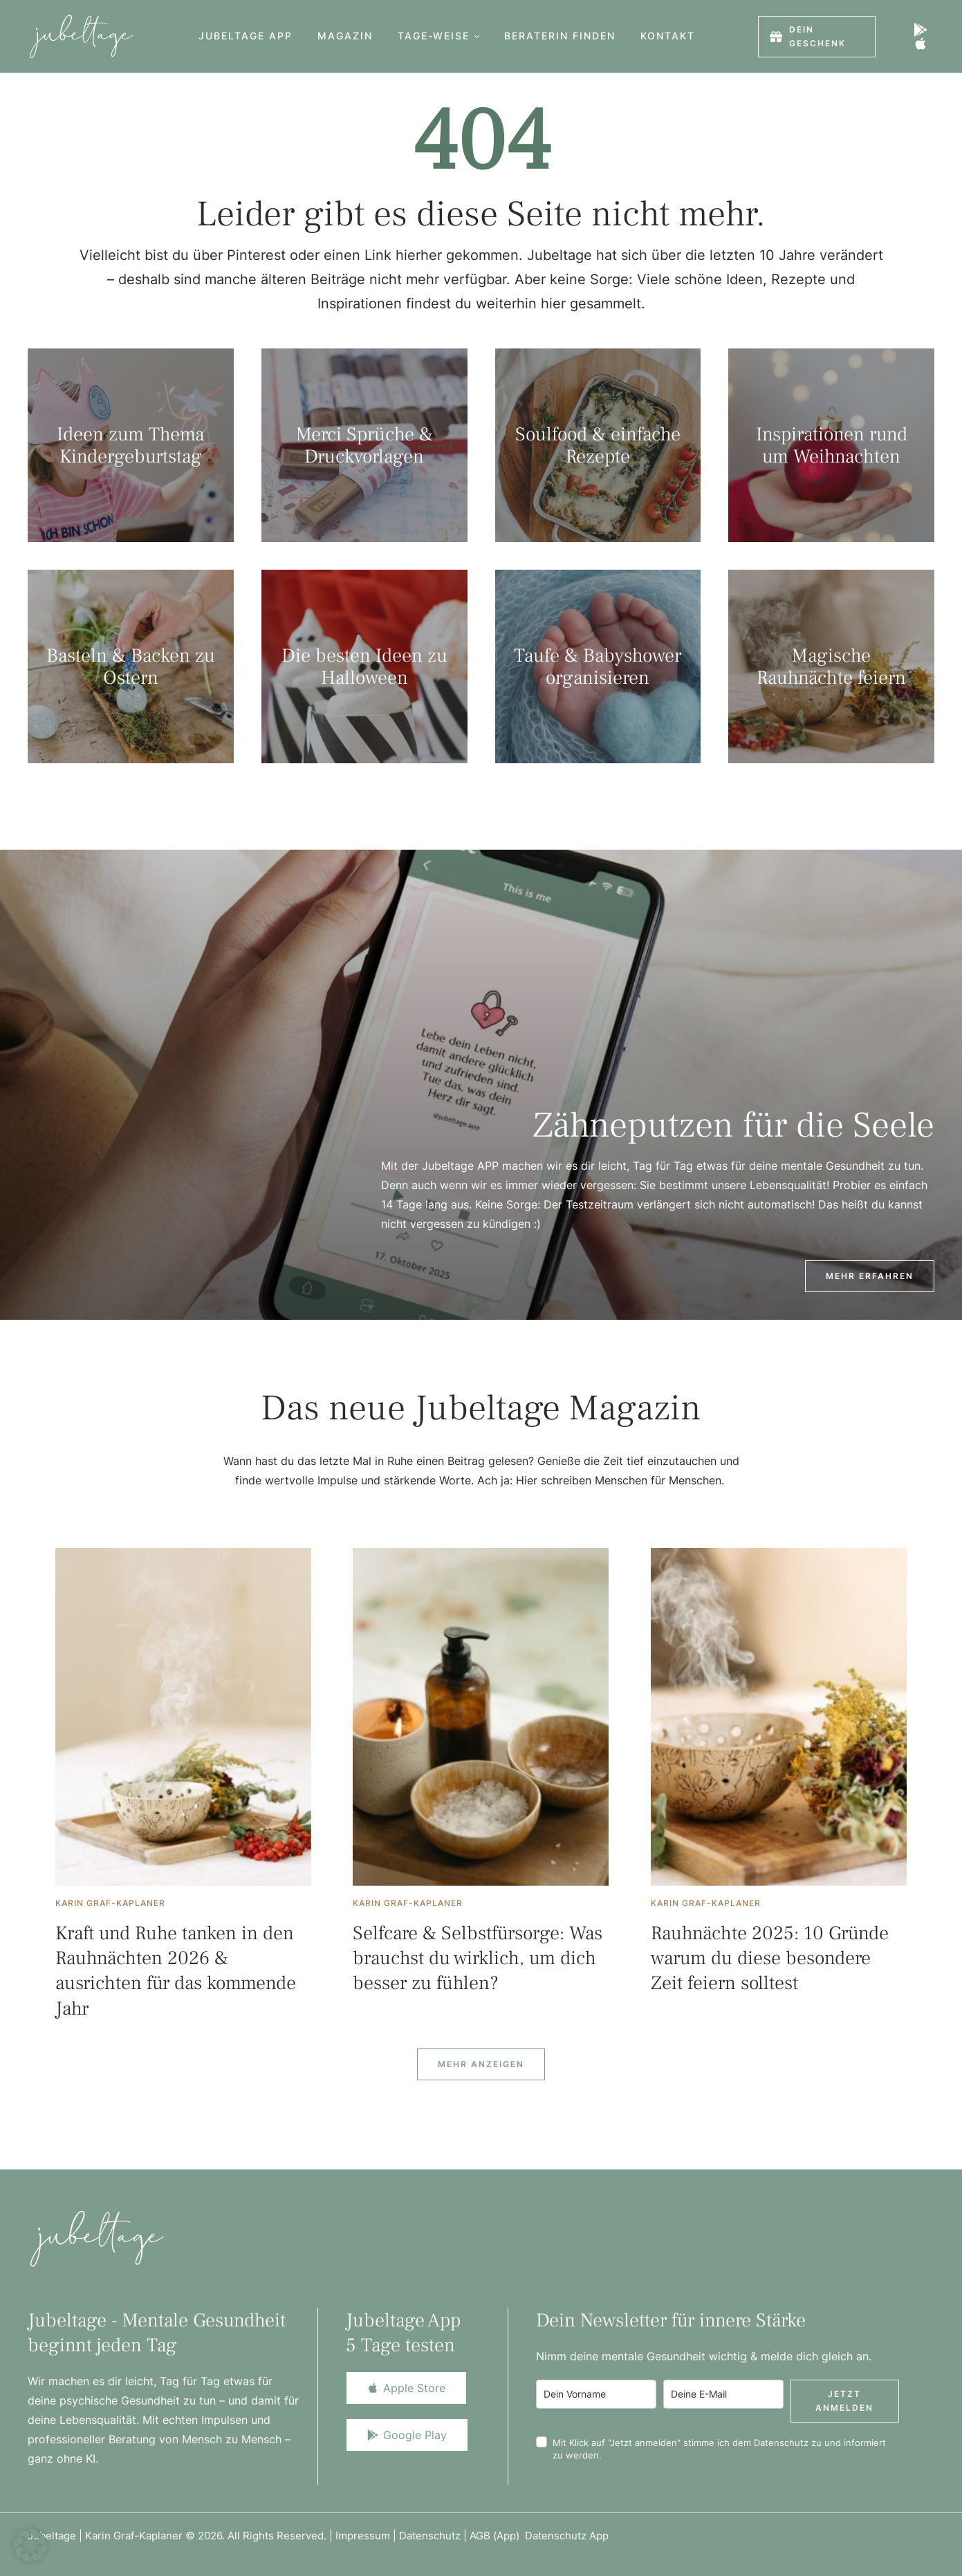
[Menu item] (245, 36)
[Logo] (81, 36)
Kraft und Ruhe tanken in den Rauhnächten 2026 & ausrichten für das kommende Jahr (175, 1971)
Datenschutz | (434, 2535)
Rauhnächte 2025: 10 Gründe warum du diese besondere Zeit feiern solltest (770, 1958)
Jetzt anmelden (844, 2401)
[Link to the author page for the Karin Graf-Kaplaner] (110, 1903)
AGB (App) (497, 2535)
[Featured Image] (183, 1717)
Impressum (362, 2535)
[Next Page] (481, 2064)
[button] (476, 36)
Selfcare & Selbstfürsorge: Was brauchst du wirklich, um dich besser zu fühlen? (477, 1958)
